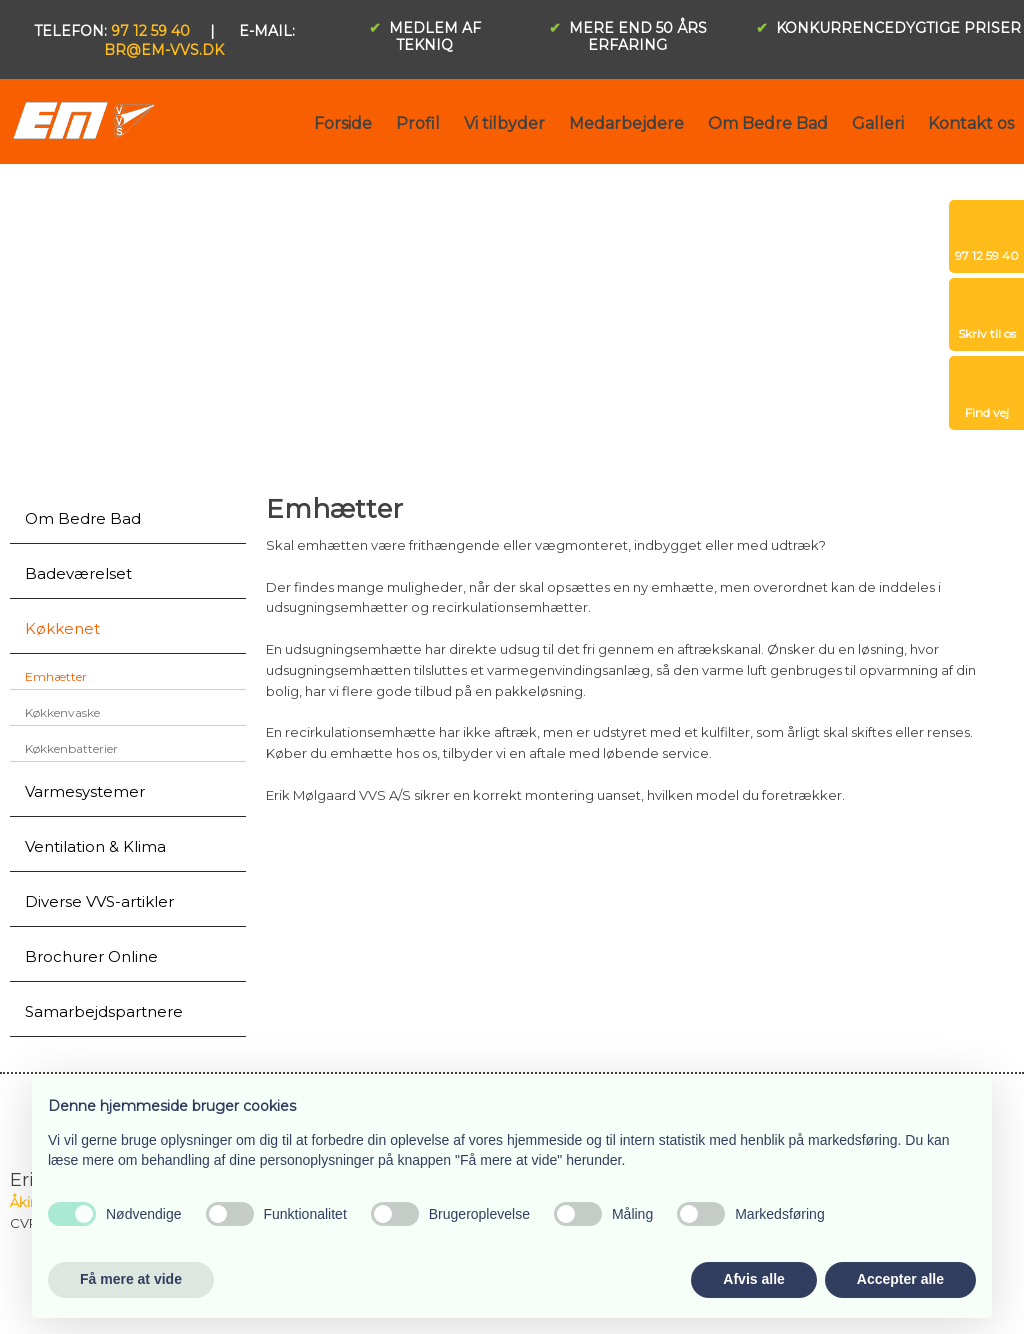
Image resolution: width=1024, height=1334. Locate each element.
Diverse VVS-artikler (99, 901)
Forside (343, 123)
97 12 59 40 (150, 31)
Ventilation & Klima (95, 846)
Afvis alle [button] (753, 1279)
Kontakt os (971, 123)
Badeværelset (78, 573)
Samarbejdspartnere (104, 1011)
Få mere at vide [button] (131, 1279)
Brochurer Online (91, 956)
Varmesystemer (85, 791)
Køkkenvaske (62, 712)
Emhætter (56, 676)
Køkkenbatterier (71, 748)
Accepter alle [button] (900, 1279)
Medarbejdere (626, 123)
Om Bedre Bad (768, 123)
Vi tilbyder (504, 123)
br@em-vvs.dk (164, 50)
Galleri (878, 123)
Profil (418, 123)
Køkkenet (62, 628)
